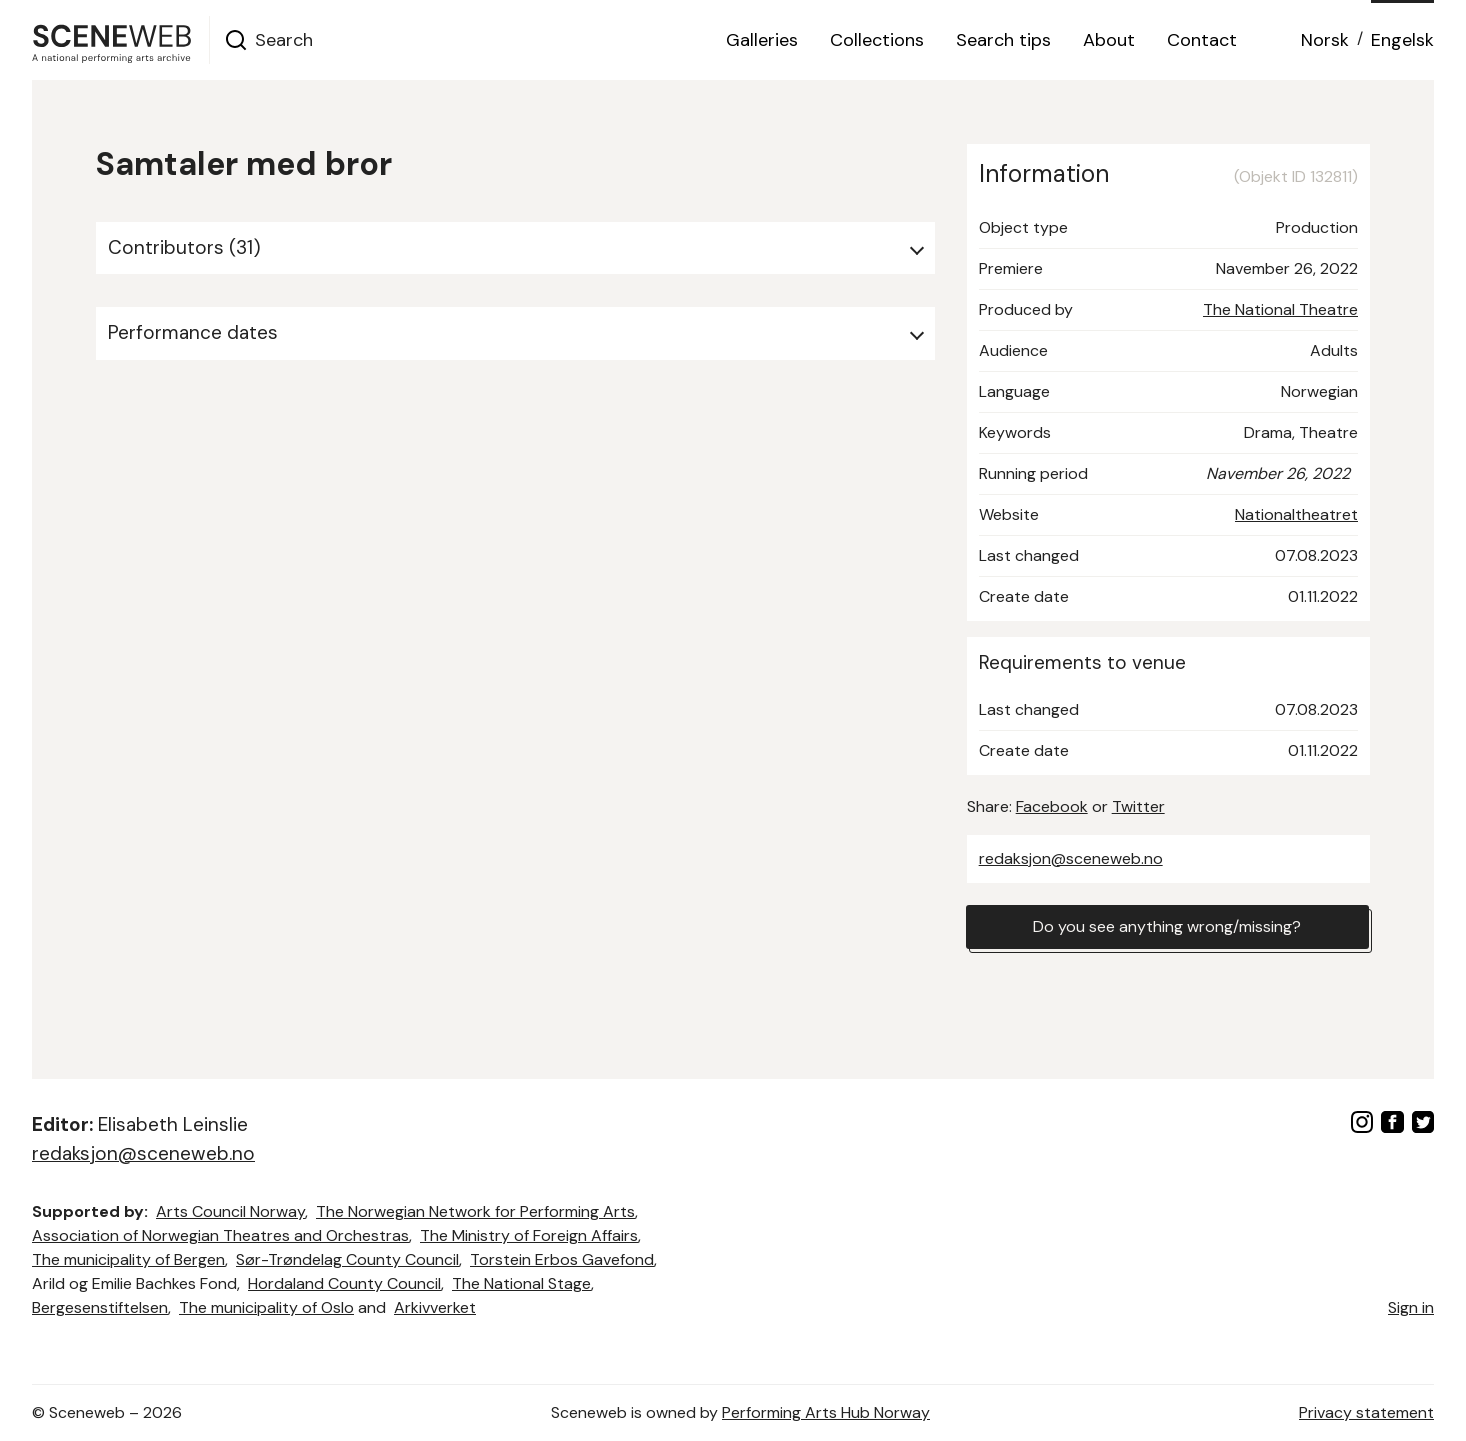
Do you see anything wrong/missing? (1167, 926)
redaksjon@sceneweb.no (1071, 858)
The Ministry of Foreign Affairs (529, 1235)
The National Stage (521, 1283)
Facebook (1052, 806)
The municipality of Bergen (128, 1259)
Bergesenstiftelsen (100, 1307)
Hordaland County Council (344, 1283)
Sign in (1411, 1307)
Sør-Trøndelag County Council (347, 1259)
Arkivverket (435, 1307)
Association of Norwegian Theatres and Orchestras (220, 1235)
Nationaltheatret (1296, 514)
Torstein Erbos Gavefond (562, 1259)
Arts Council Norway (230, 1211)
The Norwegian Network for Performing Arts (475, 1211)
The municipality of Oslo (266, 1307)
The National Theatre (1280, 309)
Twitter (1138, 806)
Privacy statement (1366, 1412)
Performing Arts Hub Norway (826, 1412)
